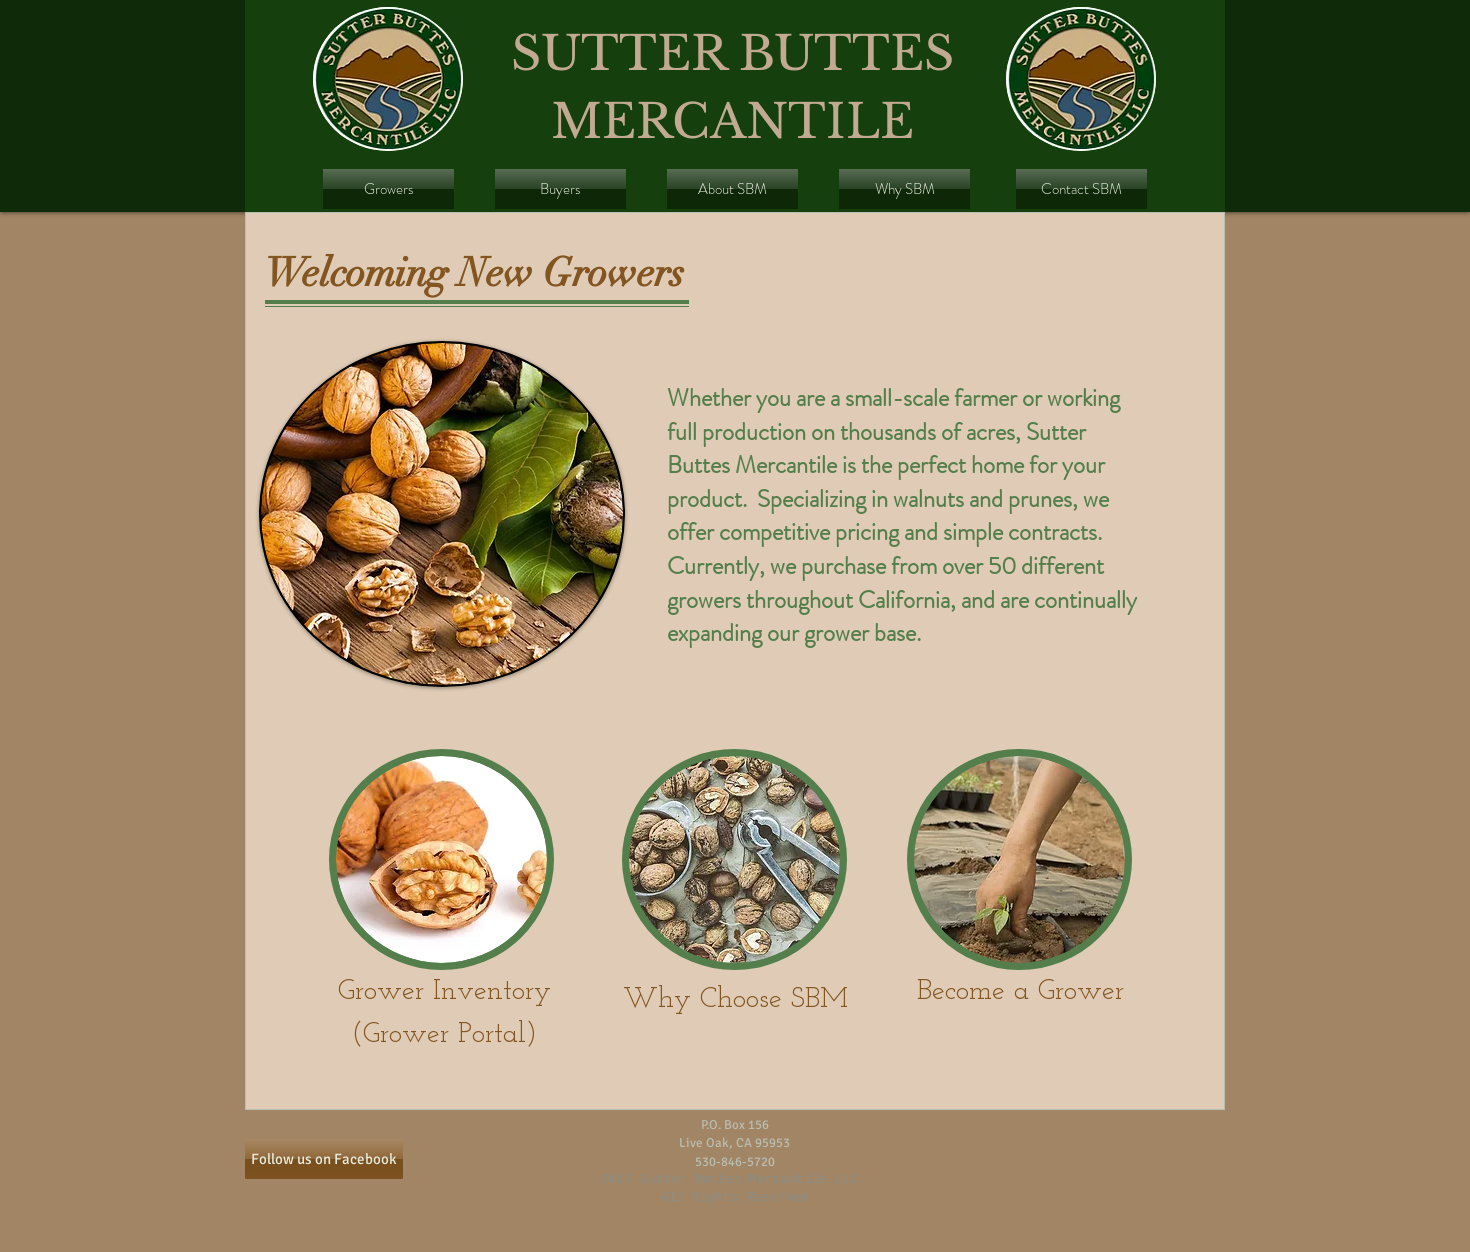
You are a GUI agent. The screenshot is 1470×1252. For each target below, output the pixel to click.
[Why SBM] (904, 189)
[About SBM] (732, 189)
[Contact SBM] (1081, 189)
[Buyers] (560, 189)
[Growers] (388, 189)
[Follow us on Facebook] (324, 1159)
